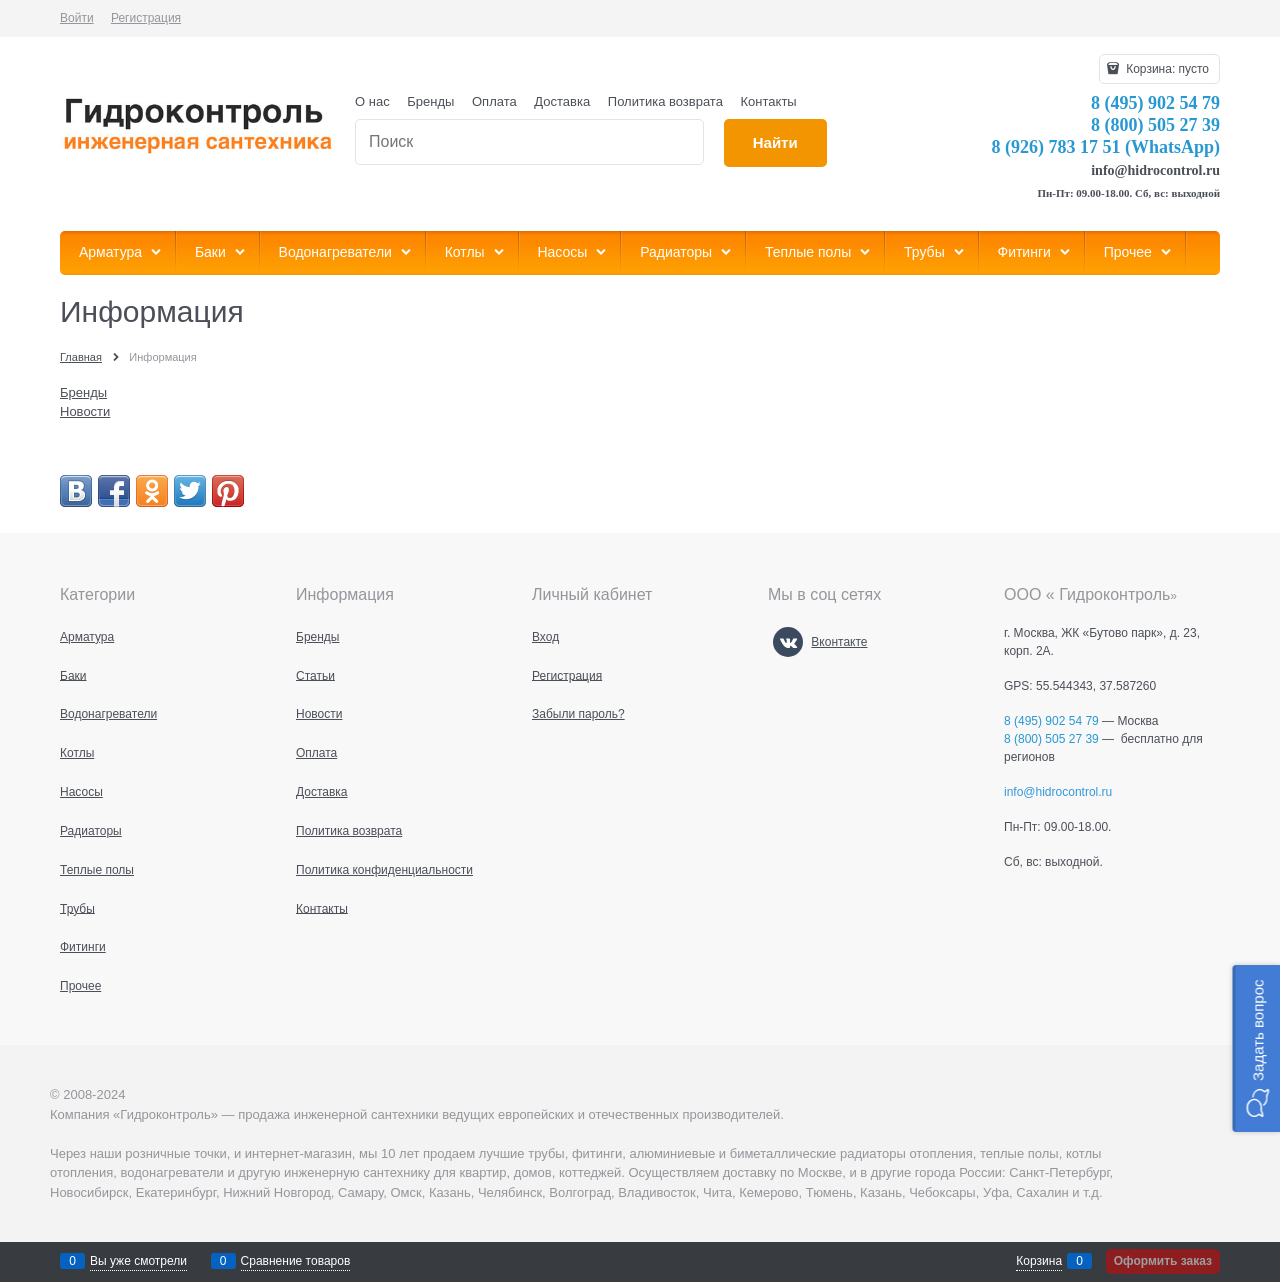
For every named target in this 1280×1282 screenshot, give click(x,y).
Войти (77, 18)
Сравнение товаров (296, 1261)
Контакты (769, 101)
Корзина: (1166, 69)
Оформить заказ (1163, 1261)
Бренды (430, 101)
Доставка (562, 101)
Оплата (494, 101)
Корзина (1039, 1261)
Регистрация (146, 18)
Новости (85, 411)
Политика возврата (665, 101)
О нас (372, 101)
